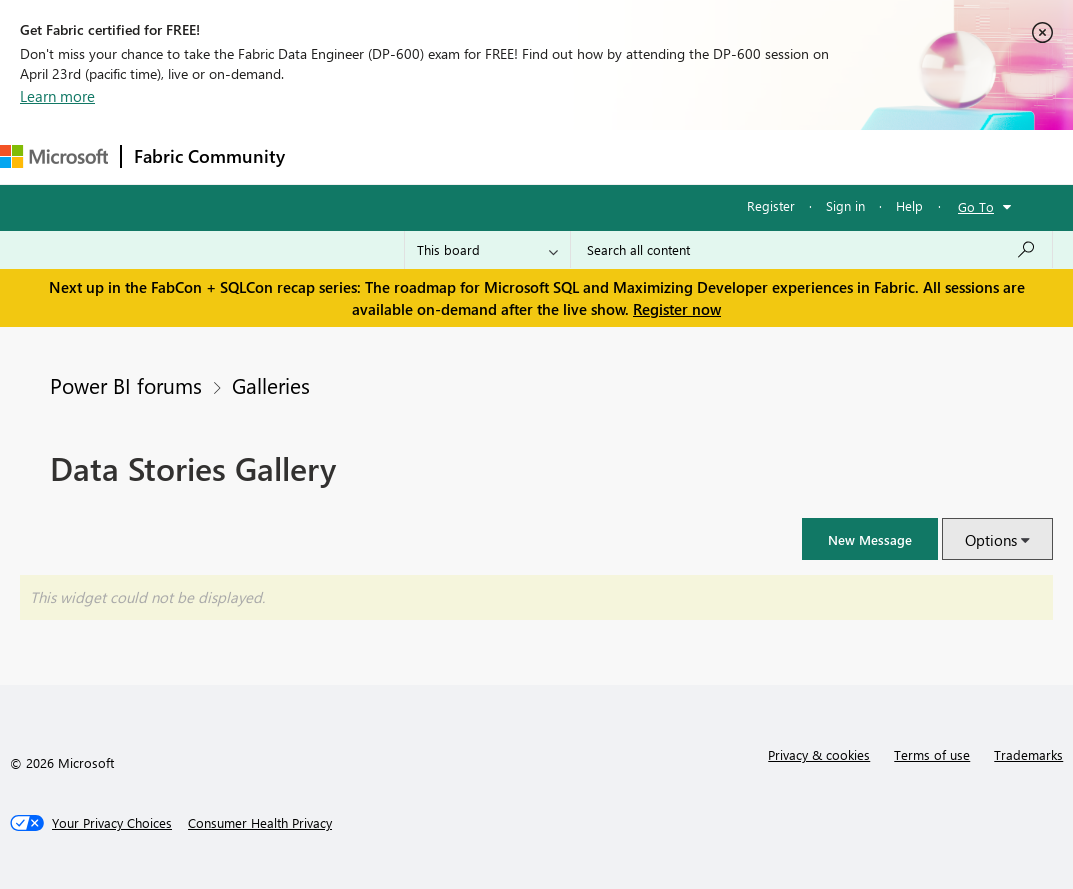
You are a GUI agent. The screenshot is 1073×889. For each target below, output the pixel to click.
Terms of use (932, 754)
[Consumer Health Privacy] (260, 823)
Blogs (679, 156)
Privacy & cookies (819, 754)
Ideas (500, 156)
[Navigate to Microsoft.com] (54, 156)
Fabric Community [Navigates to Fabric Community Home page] (209, 156)
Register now (677, 309)
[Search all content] (811, 250)
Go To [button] (976, 206)
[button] (870, 539)
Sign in (845, 205)
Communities (589, 156)
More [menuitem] (747, 156)
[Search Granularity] (487, 250)
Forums (330, 156)
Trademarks (1028, 754)
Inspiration (418, 156)
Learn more (57, 96)
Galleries (271, 385)
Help (909, 205)
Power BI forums (126, 385)
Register (771, 205)
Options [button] (991, 540)
